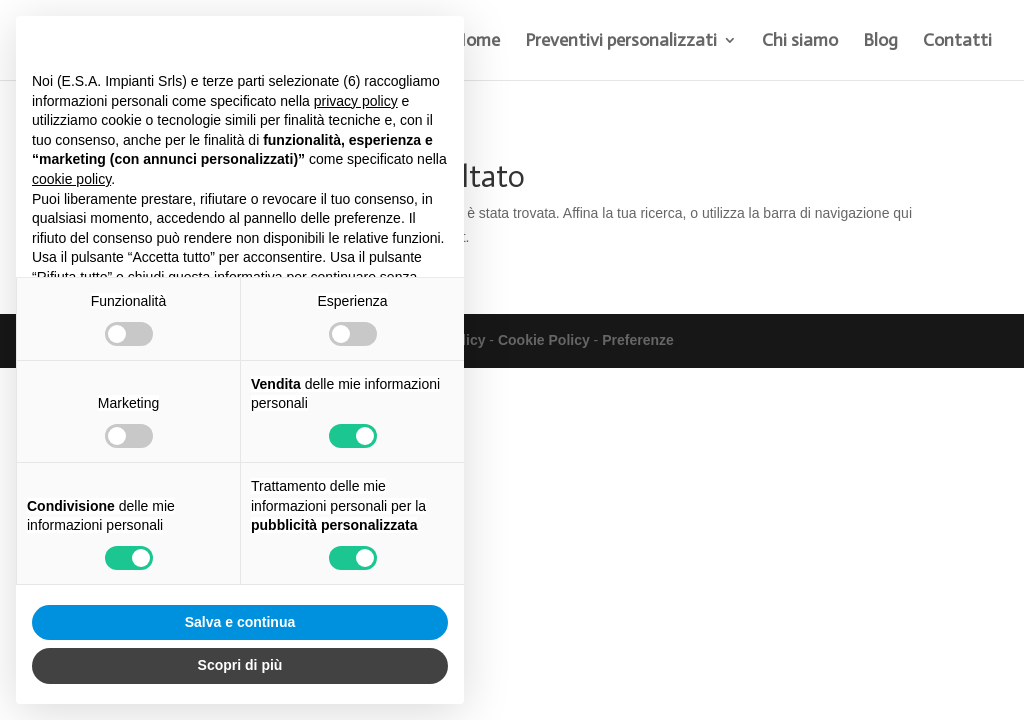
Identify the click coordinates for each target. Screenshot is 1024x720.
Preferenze (638, 340)
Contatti (957, 42)
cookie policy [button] (71, 179)
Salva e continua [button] (240, 622)
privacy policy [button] (356, 101)
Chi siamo (800, 42)
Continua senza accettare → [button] (355, 41)
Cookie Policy (544, 340)
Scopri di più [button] (240, 665)
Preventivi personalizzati (621, 42)
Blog (880, 42)
